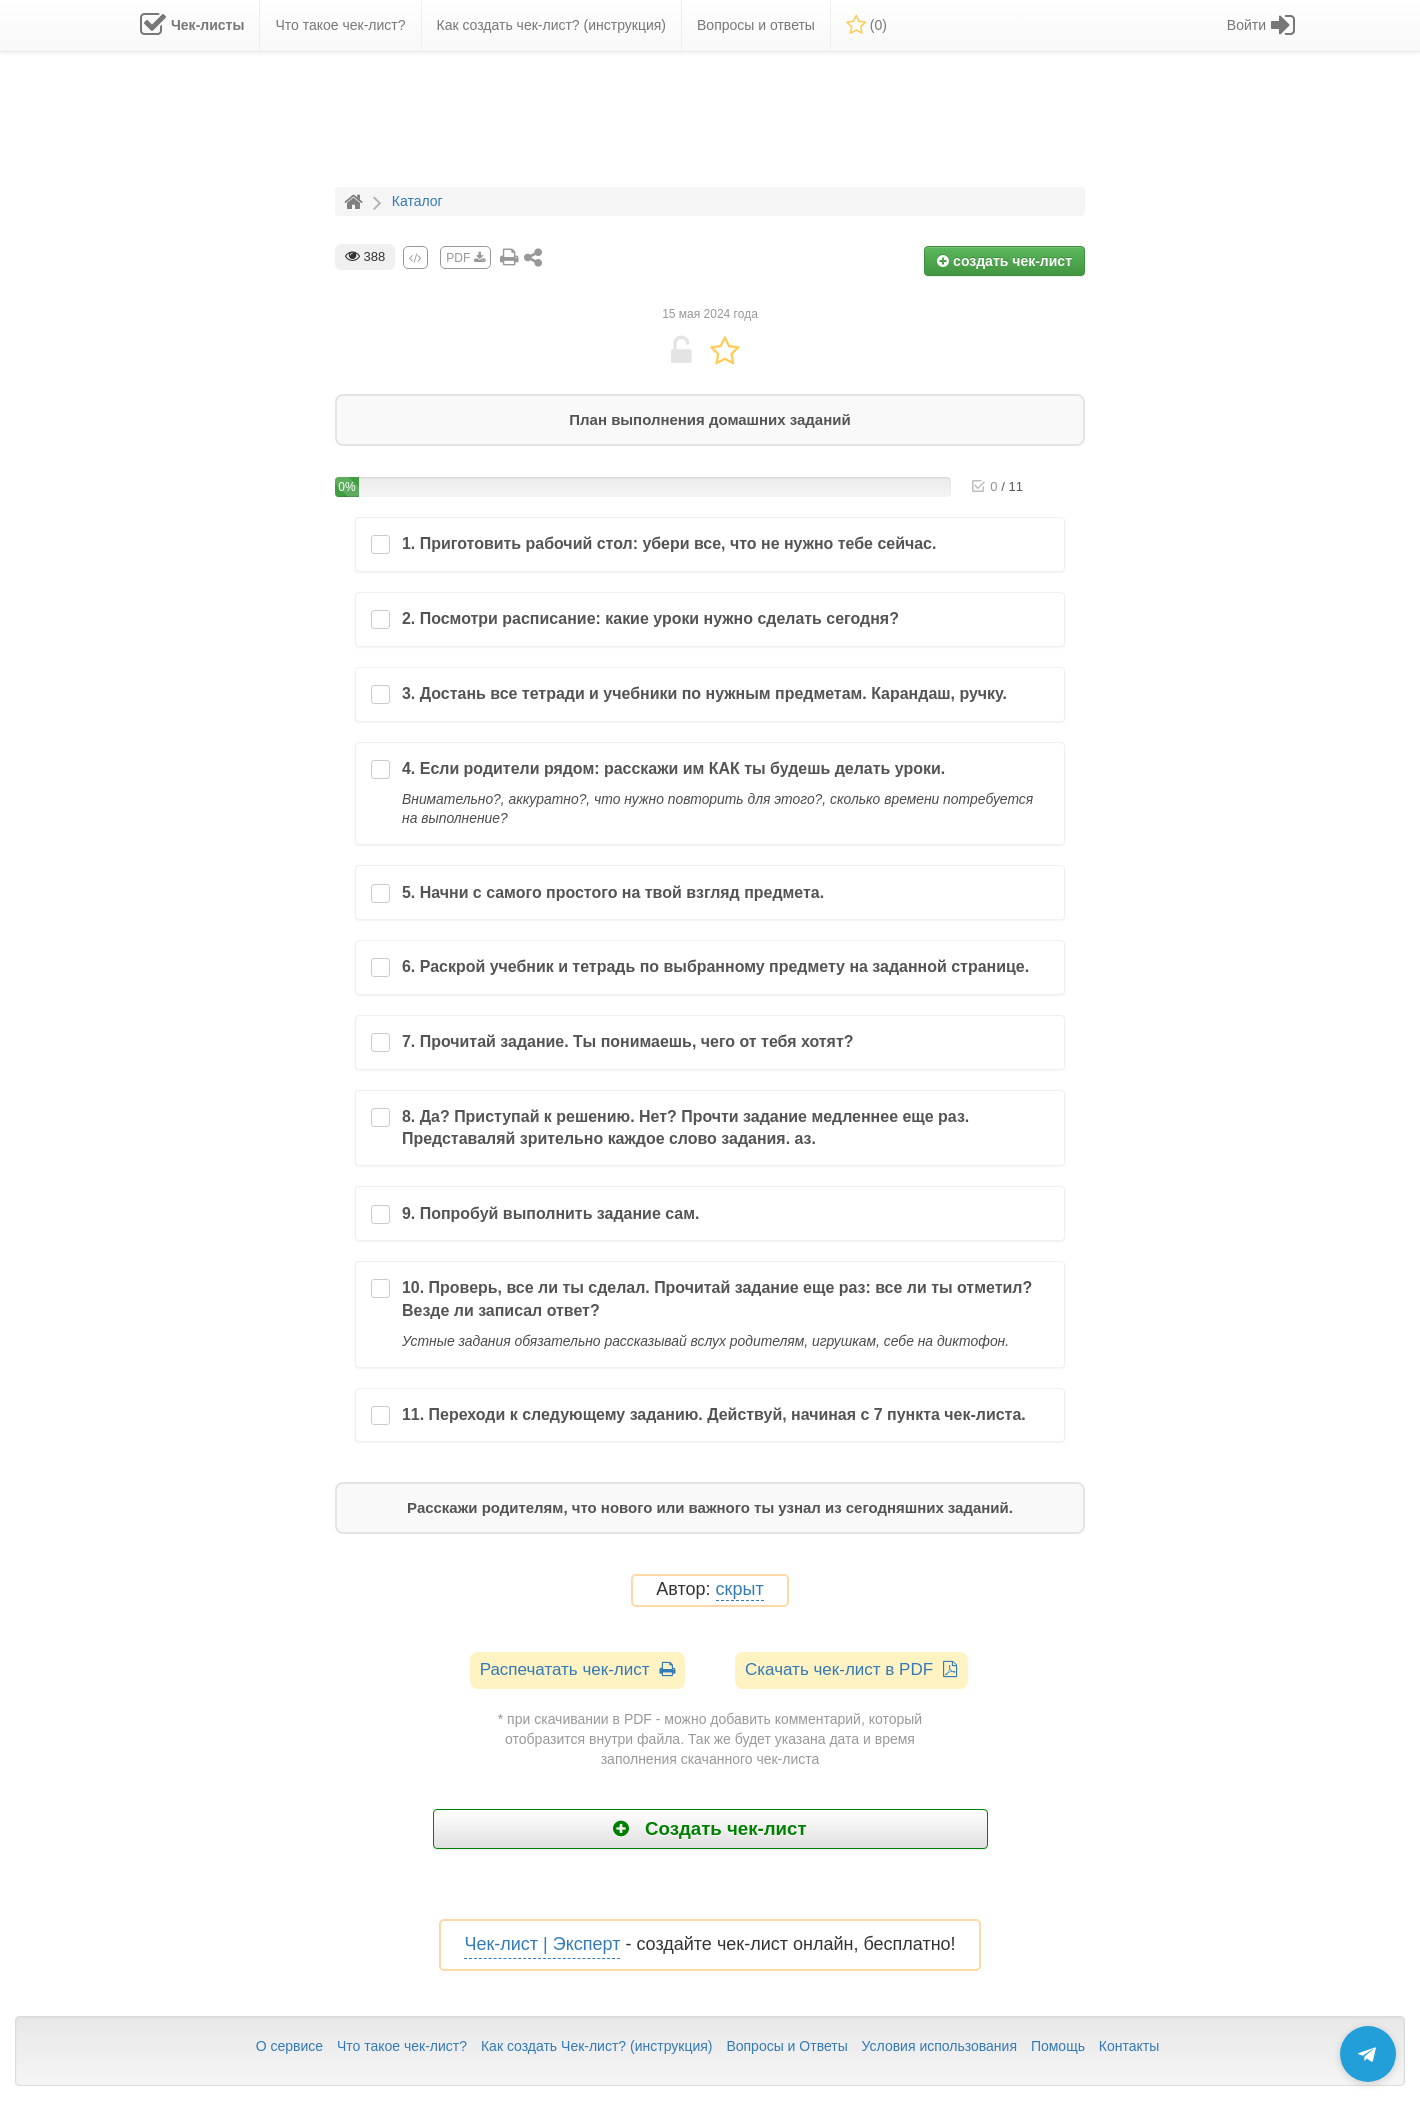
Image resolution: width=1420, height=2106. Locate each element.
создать (1004, 261)
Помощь (1058, 2046)
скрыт (740, 1589)
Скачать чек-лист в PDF (851, 1669)
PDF (465, 258)
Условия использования (939, 2046)
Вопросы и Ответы (786, 2046)
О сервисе (289, 2046)
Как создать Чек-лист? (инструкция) (597, 2046)
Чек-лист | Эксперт (542, 1944)
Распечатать (577, 1669)
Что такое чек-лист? (402, 2046)
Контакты (1129, 2046)
